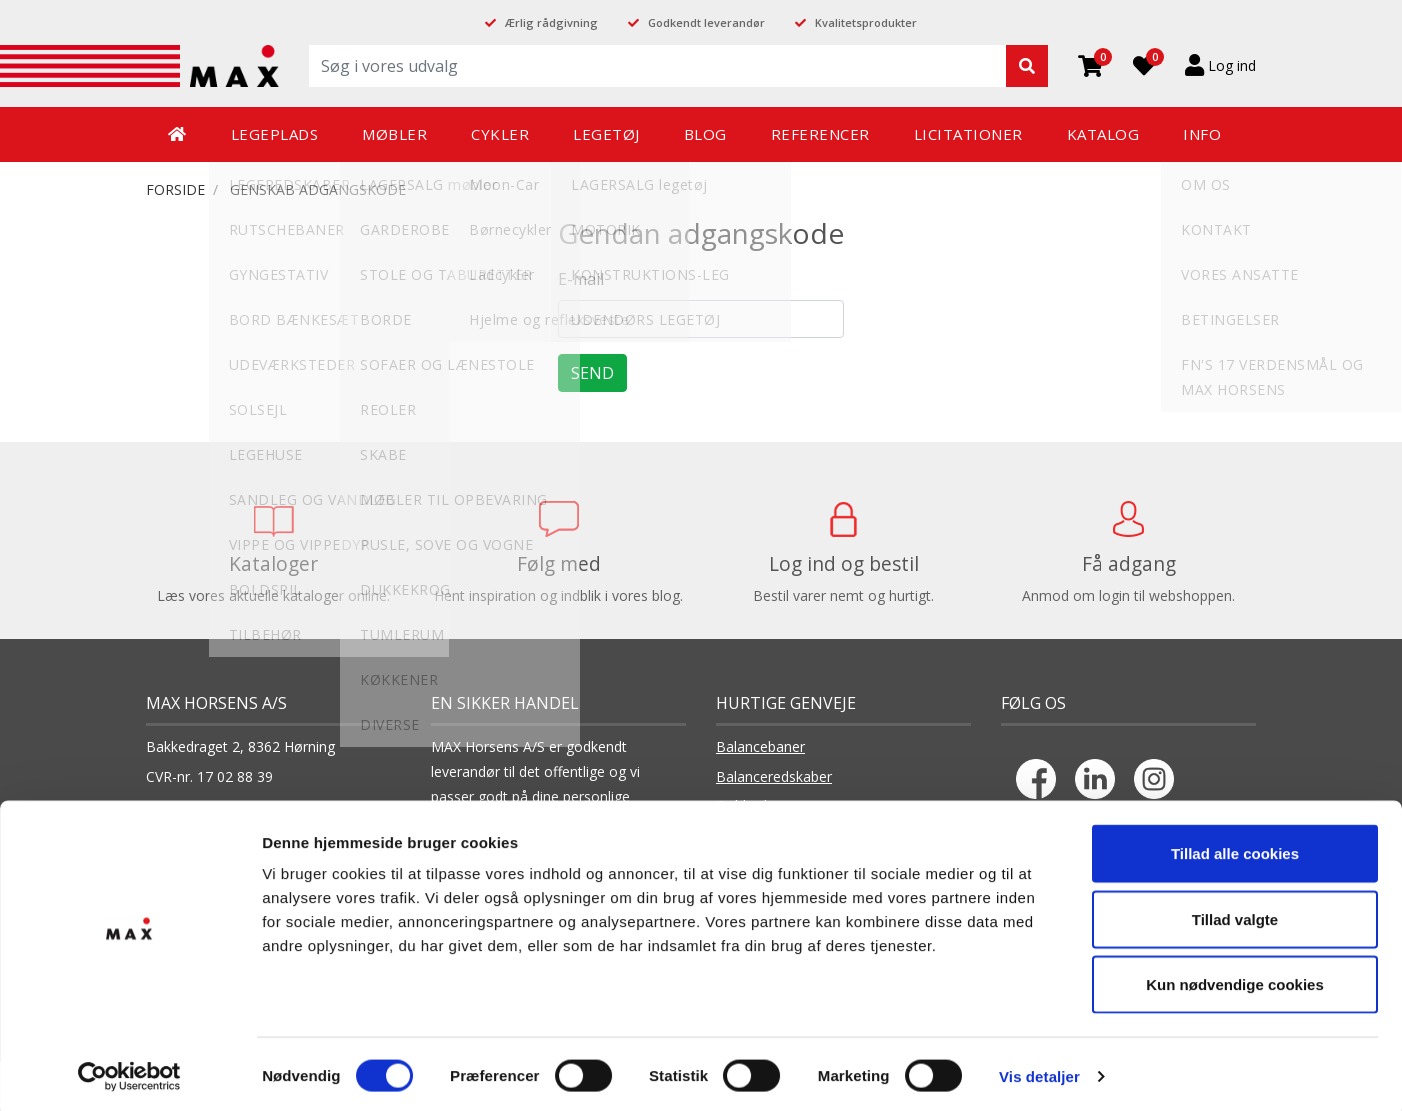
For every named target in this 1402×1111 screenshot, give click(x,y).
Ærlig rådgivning (551, 22)
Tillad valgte (1235, 914)
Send (592, 373)
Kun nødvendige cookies (1235, 979)
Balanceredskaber (774, 776)
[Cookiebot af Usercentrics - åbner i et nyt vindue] (129, 1072)
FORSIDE (175, 189)
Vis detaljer (1039, 1071)
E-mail (581, 279)
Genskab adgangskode (318, 189)
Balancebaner (760, 746)
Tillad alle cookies (1235, 848)
